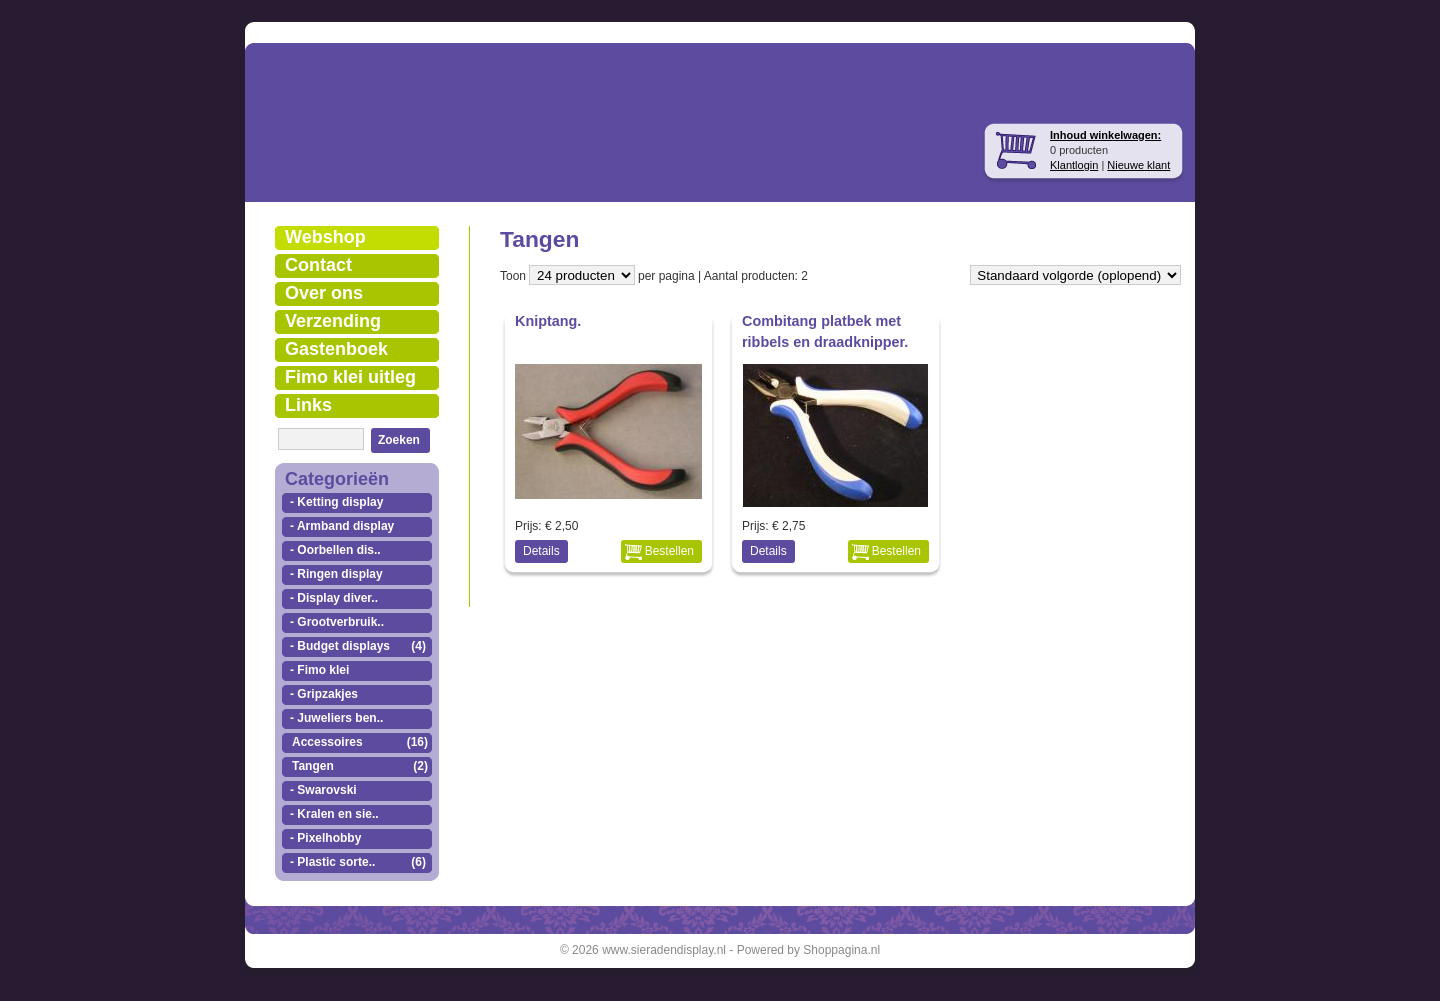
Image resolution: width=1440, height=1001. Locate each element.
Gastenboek (336, 349)
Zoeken (399, 440)
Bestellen (669, 551)
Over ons (324, 293)
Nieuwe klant (1138, 165)
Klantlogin (1074, 165)
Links (308, 405)
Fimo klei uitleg (350, 377)
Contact (318, 265)
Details (541, 551)
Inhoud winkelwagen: (1105, 135)
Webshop (325, 237)
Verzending (333, 321)
